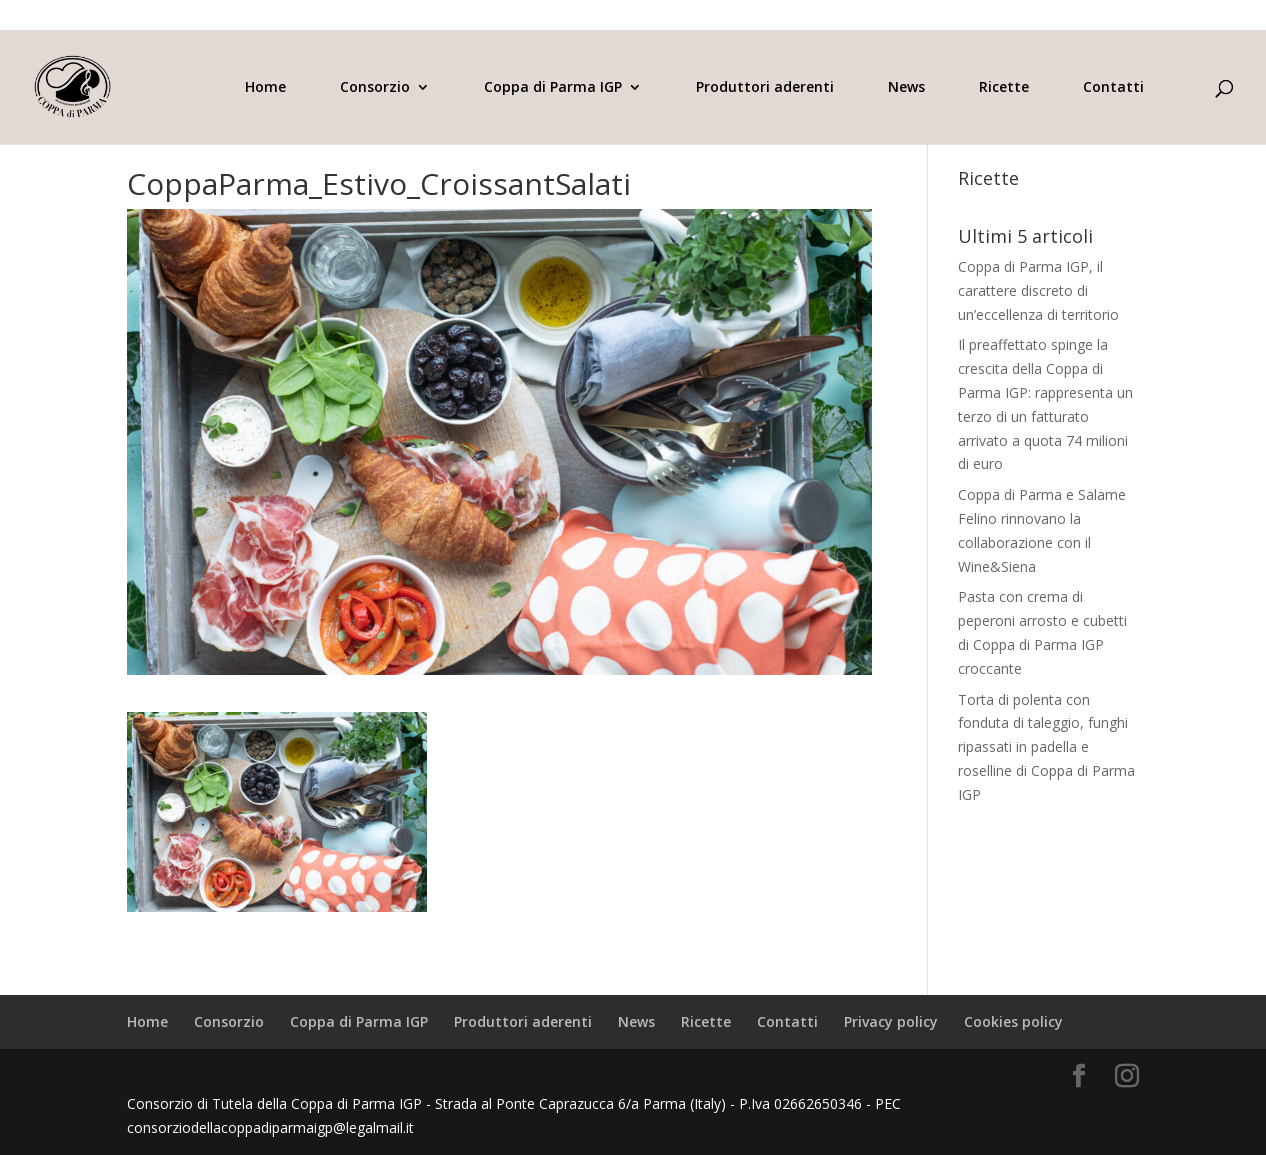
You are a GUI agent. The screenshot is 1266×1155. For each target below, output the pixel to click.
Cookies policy (1013, 1021)
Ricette (1004, 88)
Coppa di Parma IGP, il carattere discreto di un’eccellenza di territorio (1038, 290)
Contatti (1113, 88)
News (906, 88)
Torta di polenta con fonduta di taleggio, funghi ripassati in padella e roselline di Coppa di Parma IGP (1046, 747)
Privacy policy (891, 1021)
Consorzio (375, 88)
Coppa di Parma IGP (553, 88)
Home (265, 88)
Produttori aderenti (765, 88)
